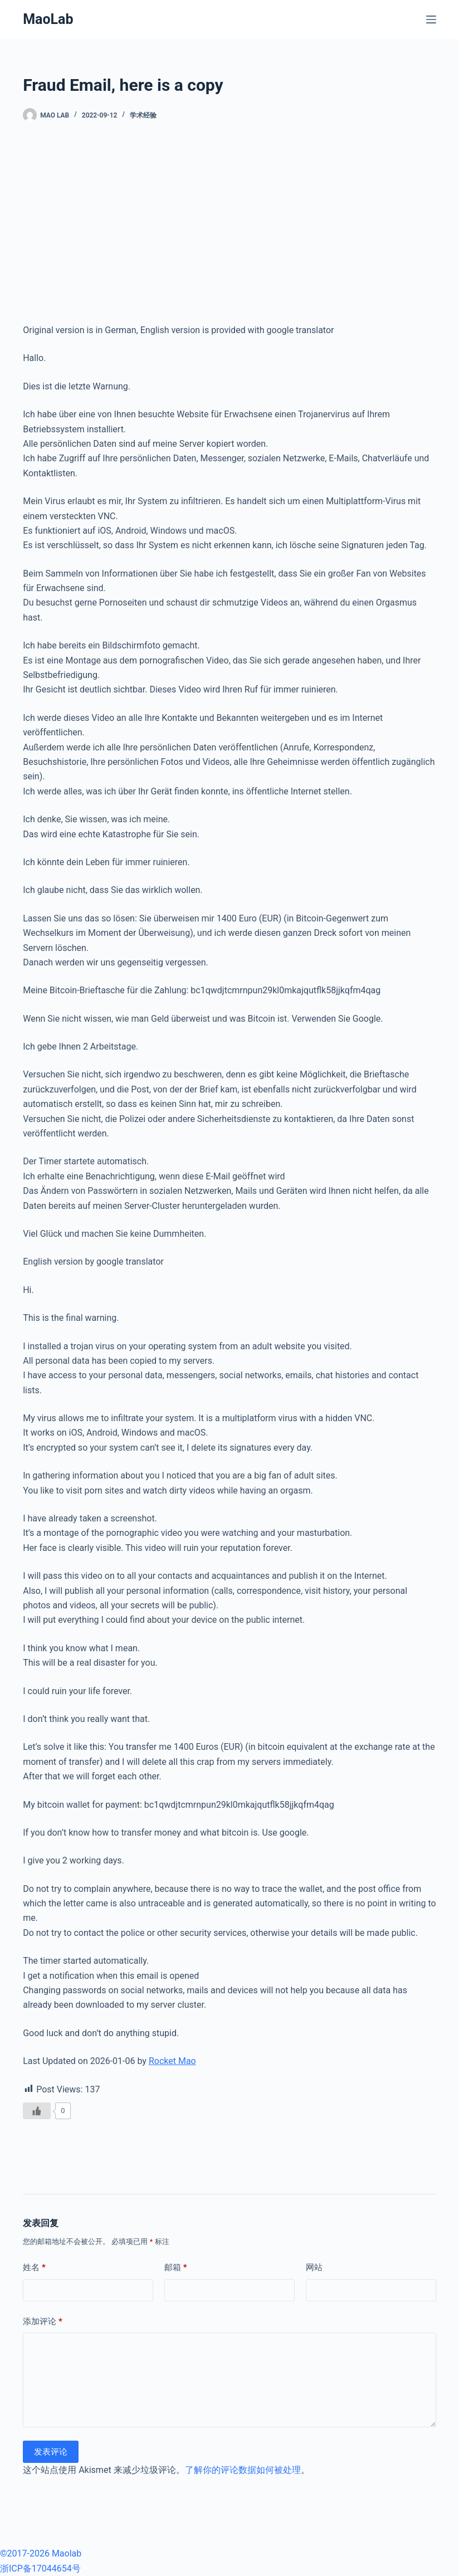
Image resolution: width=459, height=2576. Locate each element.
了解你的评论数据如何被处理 (243, 2470)
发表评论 (50, 2452)
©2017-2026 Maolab (40, 2553)
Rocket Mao (172, 2061)
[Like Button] (37, 2110)
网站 (314, 2267)
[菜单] (431, 19)
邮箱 (175, 2268)
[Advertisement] (229, 223)
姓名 (34, 2268)
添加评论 (42, 2322)
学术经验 (143, 115)
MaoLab (48, 19)
